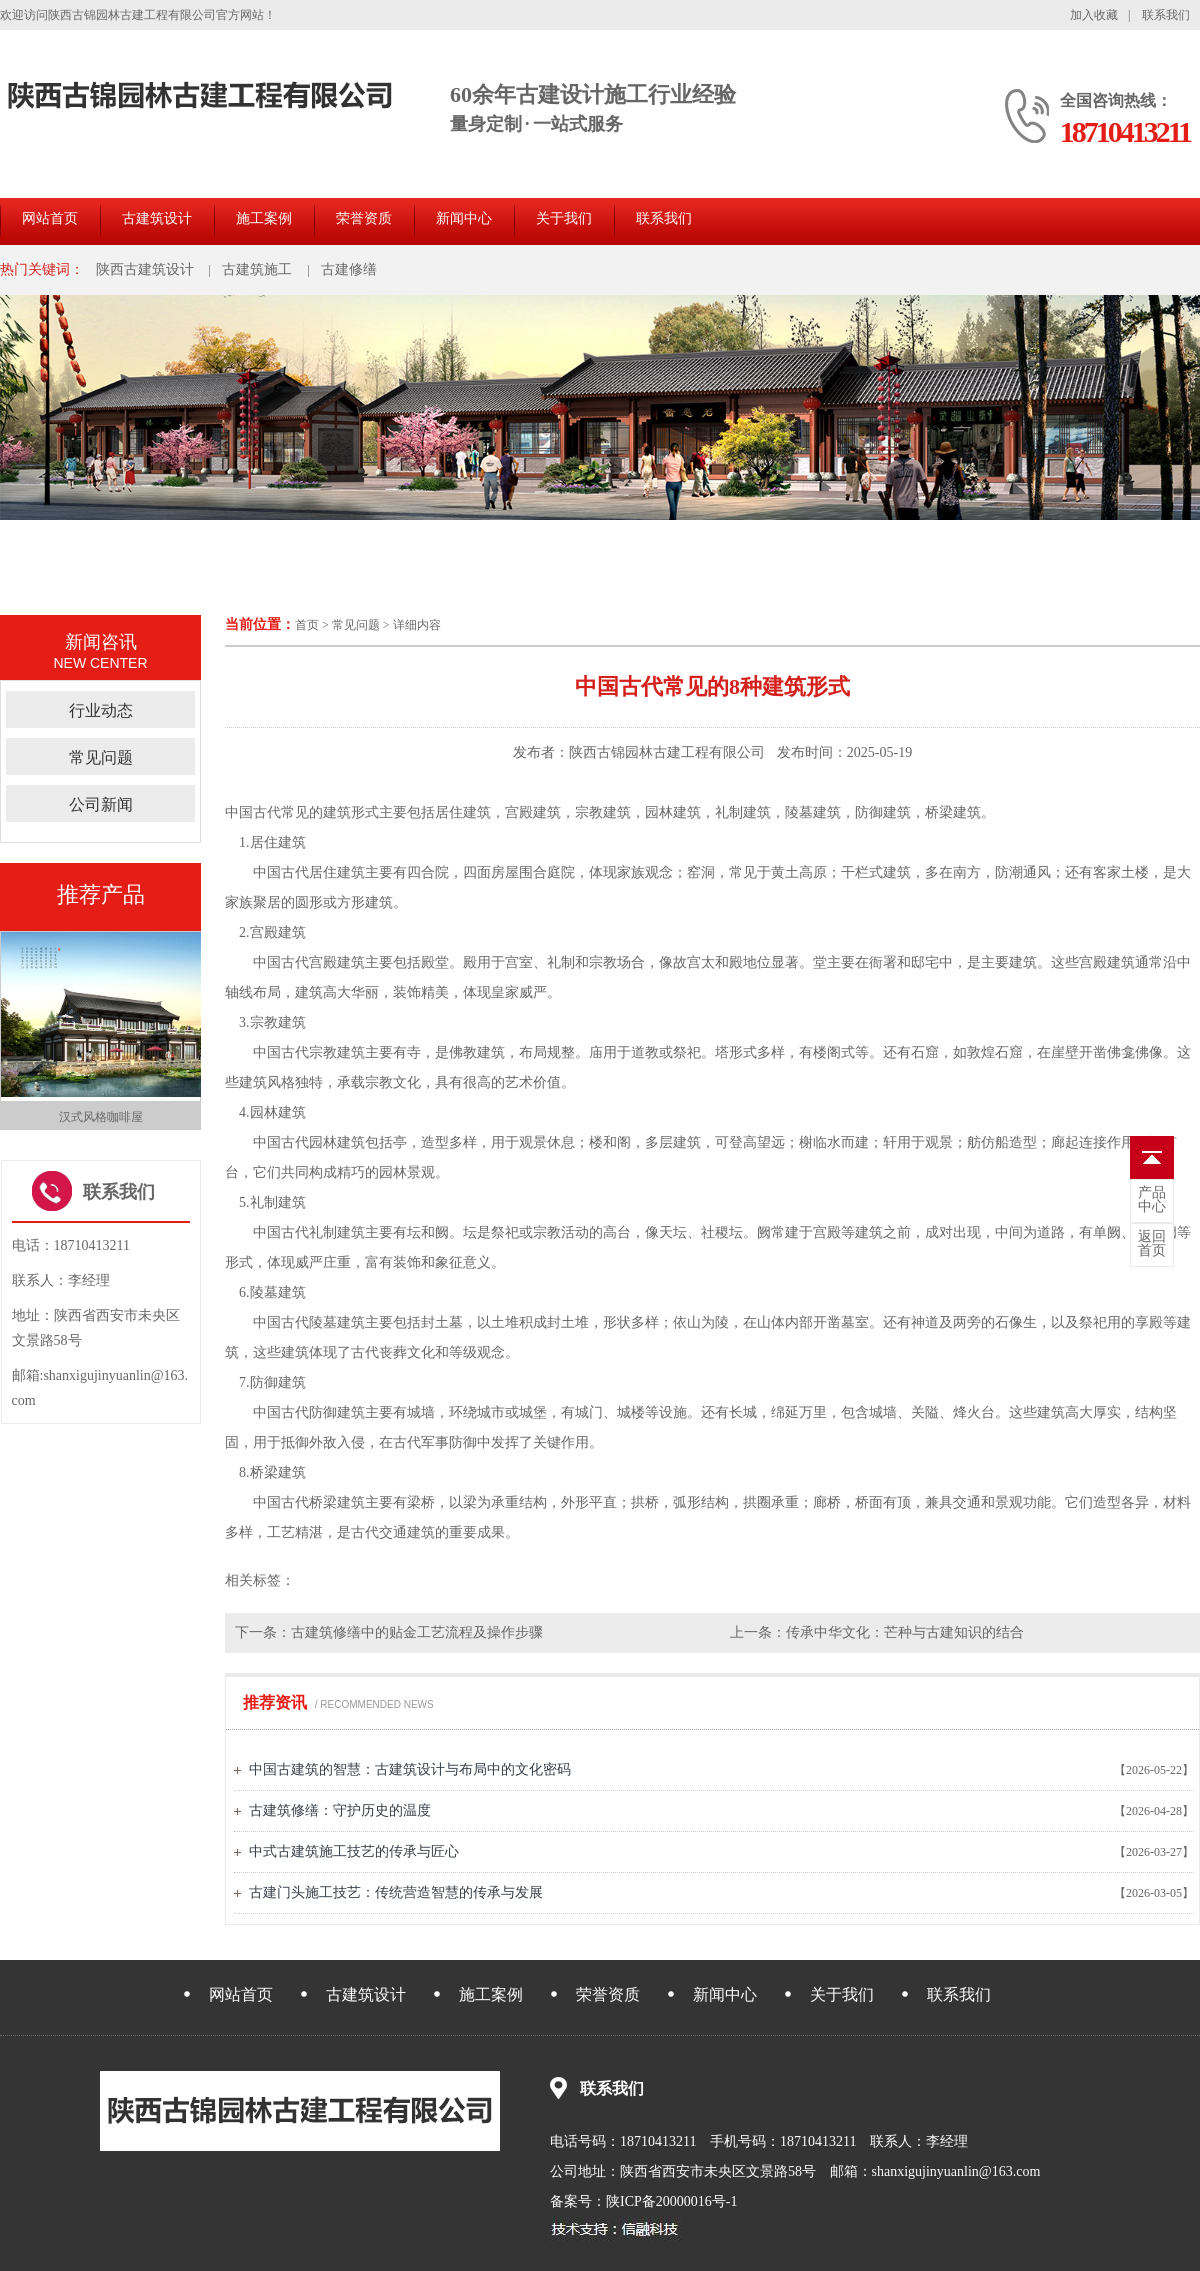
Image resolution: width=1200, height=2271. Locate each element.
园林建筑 (673, 812)
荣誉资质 (364, 218)
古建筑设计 (157, 218)
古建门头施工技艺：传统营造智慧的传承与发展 (396, 1892)
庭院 (561, 872)
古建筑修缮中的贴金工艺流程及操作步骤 (417, 1632)
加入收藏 (1094, 15)
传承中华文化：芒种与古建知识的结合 (905, 1632)
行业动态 (101, 710)
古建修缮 (349, 269)
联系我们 (1166, 15)
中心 (1152, 1200)
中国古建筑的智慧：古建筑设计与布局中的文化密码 (410, 1769)
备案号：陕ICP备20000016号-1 (643, 2201)
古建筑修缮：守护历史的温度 (340, 1810)
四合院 (428, 872)
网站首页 (50, 218)
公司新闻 (101, 804)
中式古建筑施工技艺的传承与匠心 (354, 1851)
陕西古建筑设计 (145, 269)
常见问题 (356, 625)
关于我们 (564, 218)
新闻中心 (464, 218)
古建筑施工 (257, 269)
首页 (307, 625)
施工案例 (264, 218)
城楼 (631, 1412)
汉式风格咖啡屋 (101, 1117)
